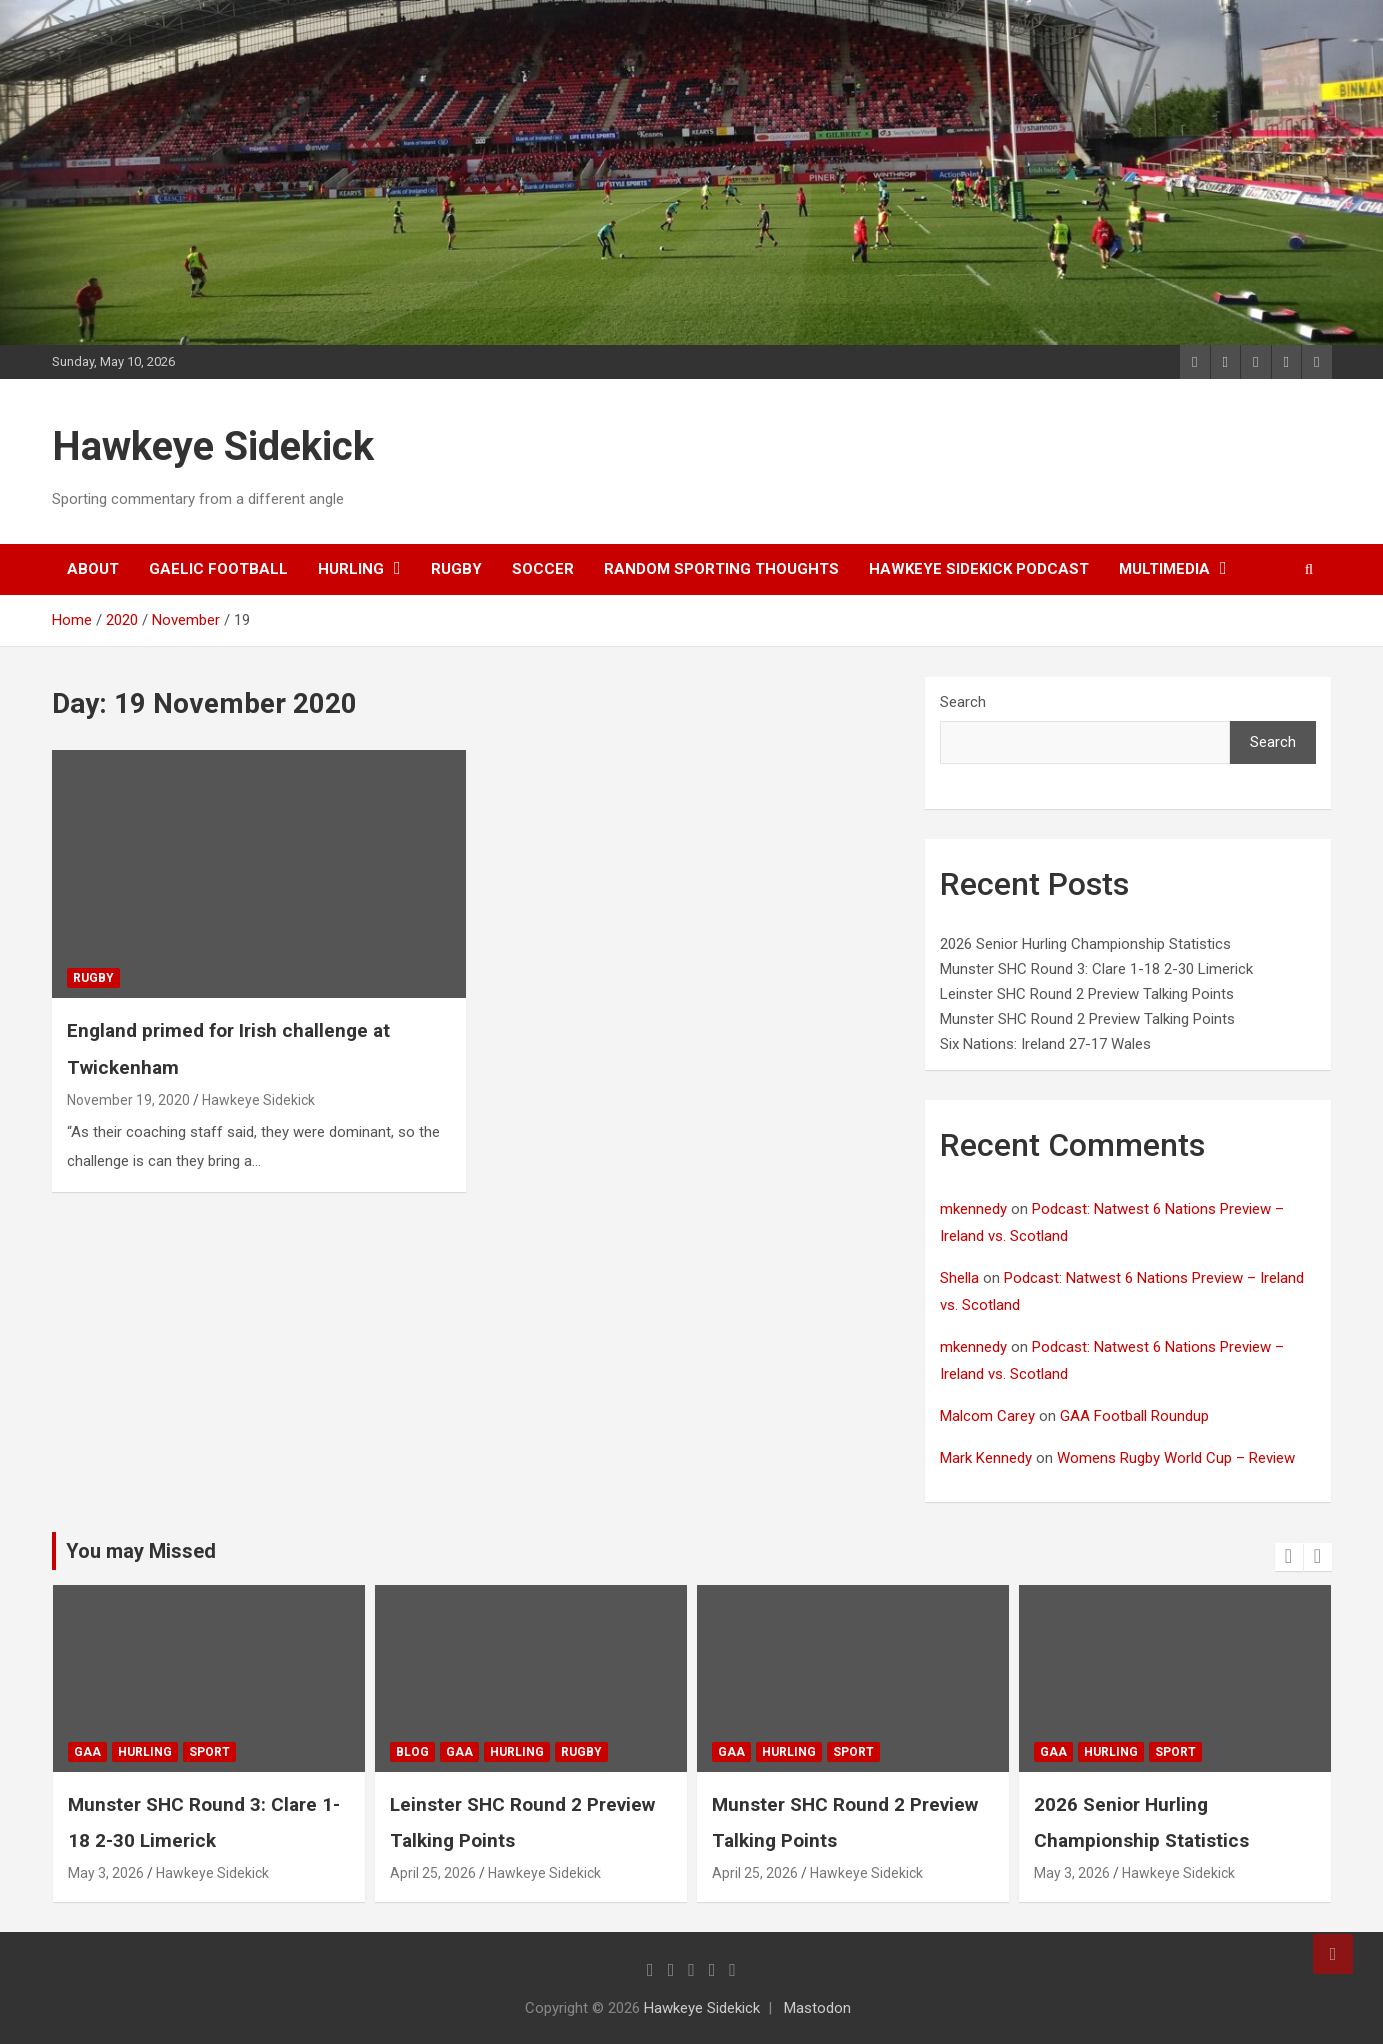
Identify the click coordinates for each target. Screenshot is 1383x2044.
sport (283, 1752)
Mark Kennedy (986, 1458)
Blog (486, 1752)
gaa (161, 1752)
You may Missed (141, 1551)
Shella (959, 1278)
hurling (351, 569)
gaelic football (218, 569)
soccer (543, 569)
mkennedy (973, 1209)
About (93, 569)
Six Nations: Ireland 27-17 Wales (1045, 1044)
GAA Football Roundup (1134, 1416)
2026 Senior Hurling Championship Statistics (1085, 944)
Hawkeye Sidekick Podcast (979, 569)
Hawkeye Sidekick (213, 446)
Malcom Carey (987, 1416)
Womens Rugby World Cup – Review (1176, 1458)
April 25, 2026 (507, 1873)
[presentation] (1289, 1557)
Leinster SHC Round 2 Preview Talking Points (1087, 994)
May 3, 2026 (180, 1873)
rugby (456, 569)
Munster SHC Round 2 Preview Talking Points (1087, 1019)
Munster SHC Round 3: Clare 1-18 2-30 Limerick (1096, 969)
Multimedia (1164, 569)
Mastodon (817, 2008)
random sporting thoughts (721, 569)
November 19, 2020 (128, 1100)
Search (963, 702)
